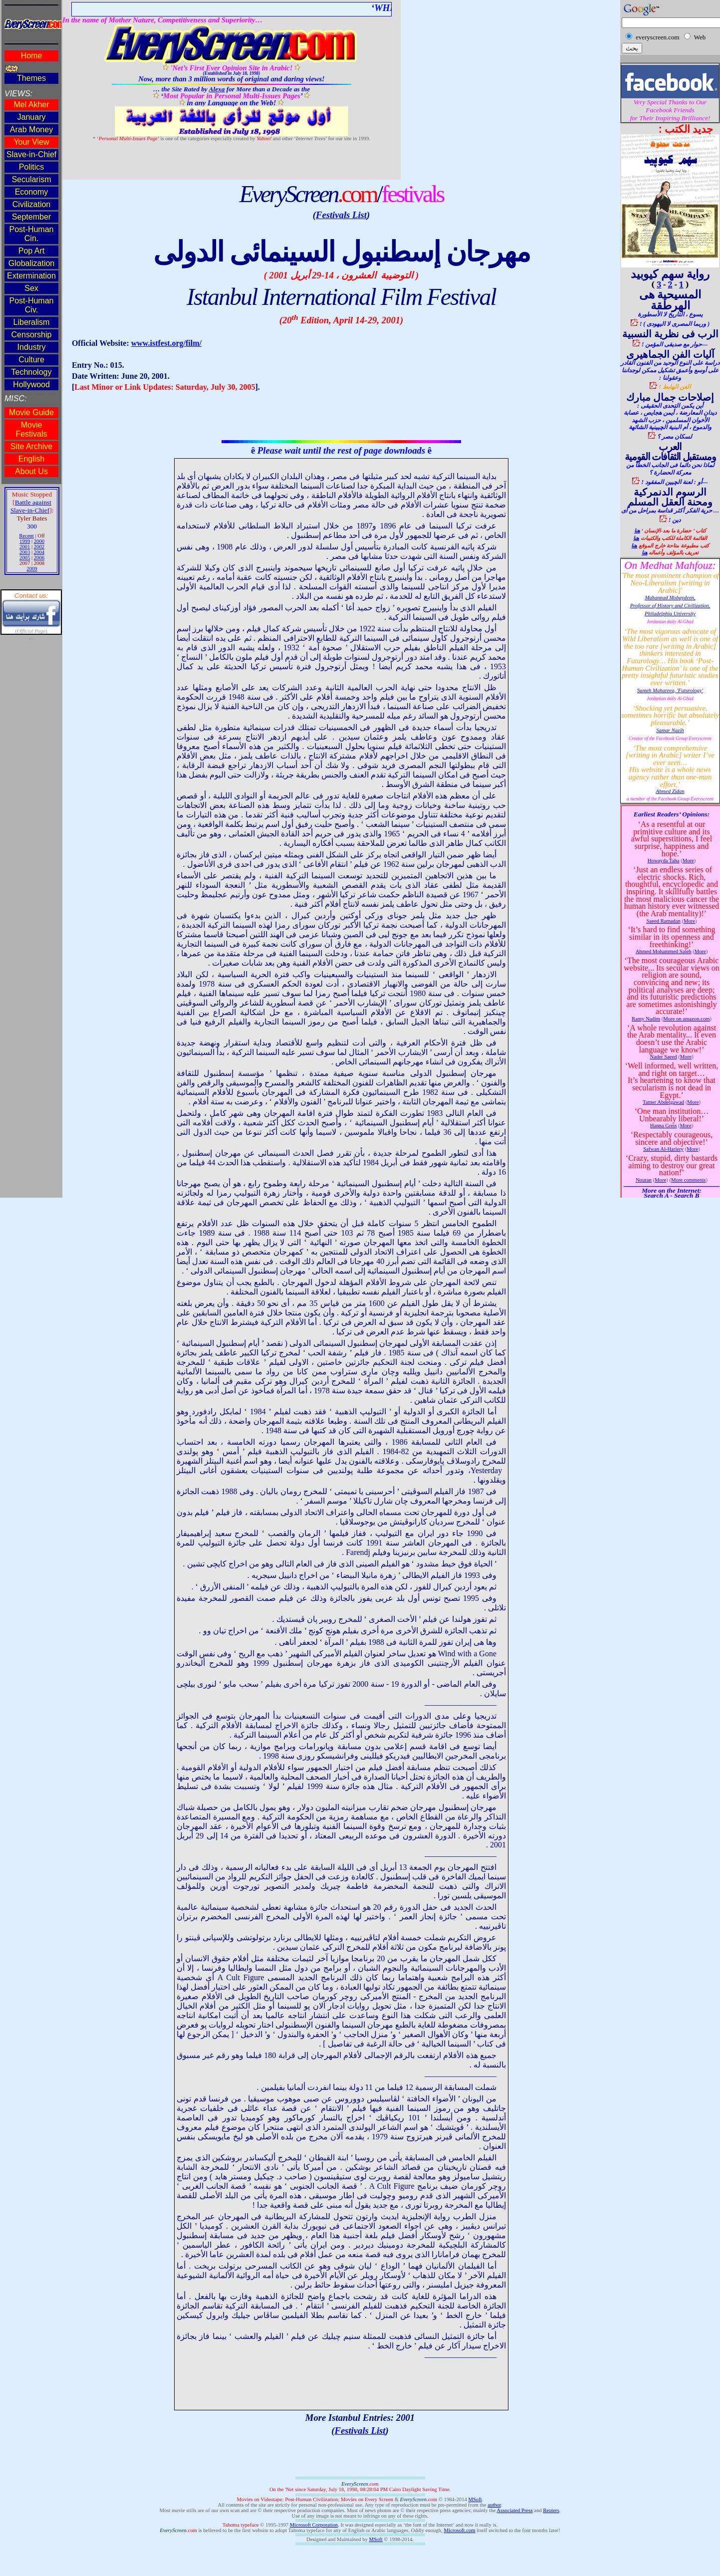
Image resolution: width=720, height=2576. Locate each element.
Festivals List (341, 215)
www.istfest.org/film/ (166, 343)
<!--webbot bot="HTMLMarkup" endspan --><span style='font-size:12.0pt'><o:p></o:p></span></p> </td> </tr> (670, 599)
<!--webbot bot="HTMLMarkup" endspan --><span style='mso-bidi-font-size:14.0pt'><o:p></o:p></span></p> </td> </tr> (31, 599)
